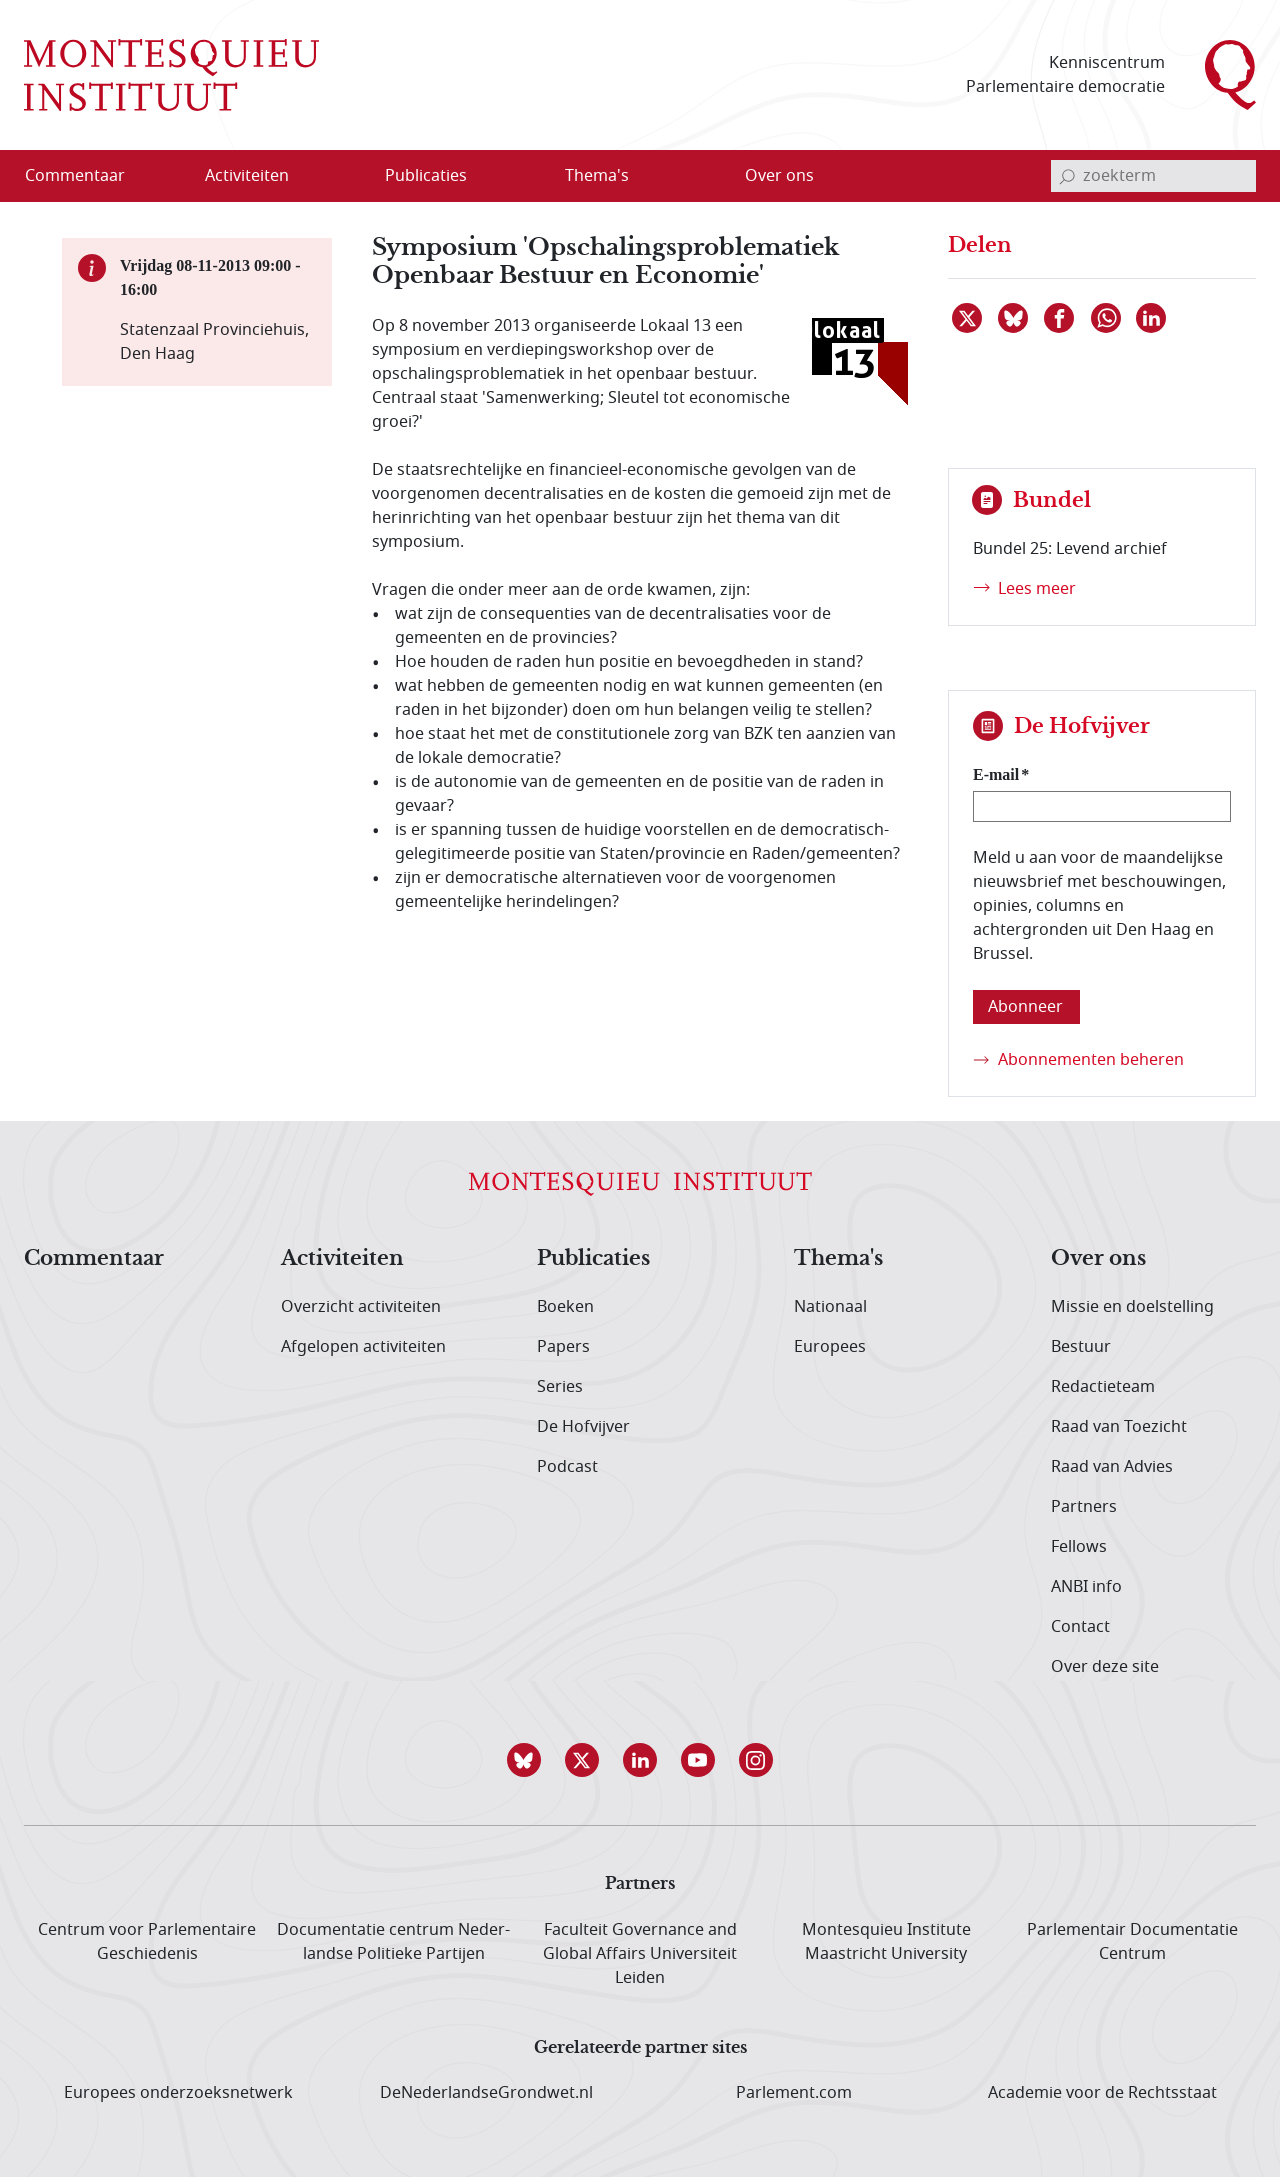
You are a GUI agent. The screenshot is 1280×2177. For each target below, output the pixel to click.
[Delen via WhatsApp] (1107, 318)
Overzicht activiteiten (361, 1307)
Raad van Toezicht (1119, 1427)
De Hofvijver (583, 1427)
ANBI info (1086, 1587)
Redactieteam (1103, 1387)
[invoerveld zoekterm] (1153, 176)
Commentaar (94, 1259)
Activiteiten (342, 1259)
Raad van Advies (1112, 1467)
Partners (1084, 1507)
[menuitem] (87, 176)
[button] (524, 1760)
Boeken (565, 1307)
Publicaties (593, 1259)
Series (560, 1387)
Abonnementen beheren (1091, 1060)
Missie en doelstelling (1132, 1307)
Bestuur (1081, 1347)
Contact (1080, 1627)
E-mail (996, 774)
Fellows (1079, 1547)
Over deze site (1105, 1667)
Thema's (838, 1259)
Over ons (1098, 1259)
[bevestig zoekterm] (1067, 176)
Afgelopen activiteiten (363, 1347)
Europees (830, 1347)
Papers (563, 1347)
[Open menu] (343, 177)
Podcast (567, 1467)
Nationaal (830, 1307)
